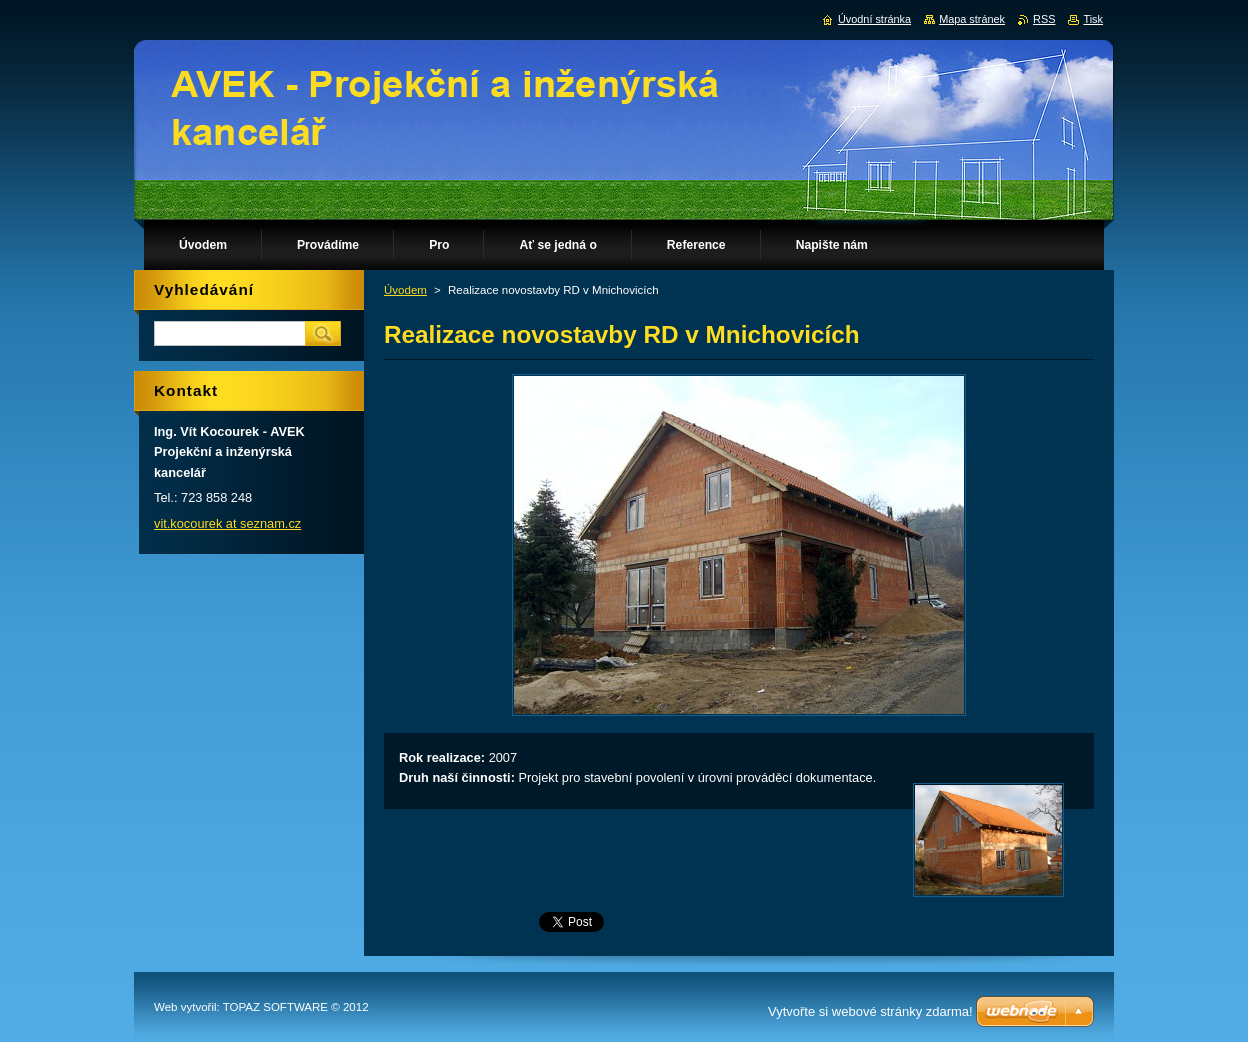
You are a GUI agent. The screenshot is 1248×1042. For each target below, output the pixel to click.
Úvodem (405, 290)
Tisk (1093, 19)
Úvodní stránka (874, 19)
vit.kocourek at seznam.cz (227, 523)
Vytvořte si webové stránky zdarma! (870, 1011)
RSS (1044, 19)
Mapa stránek (972, 19)
